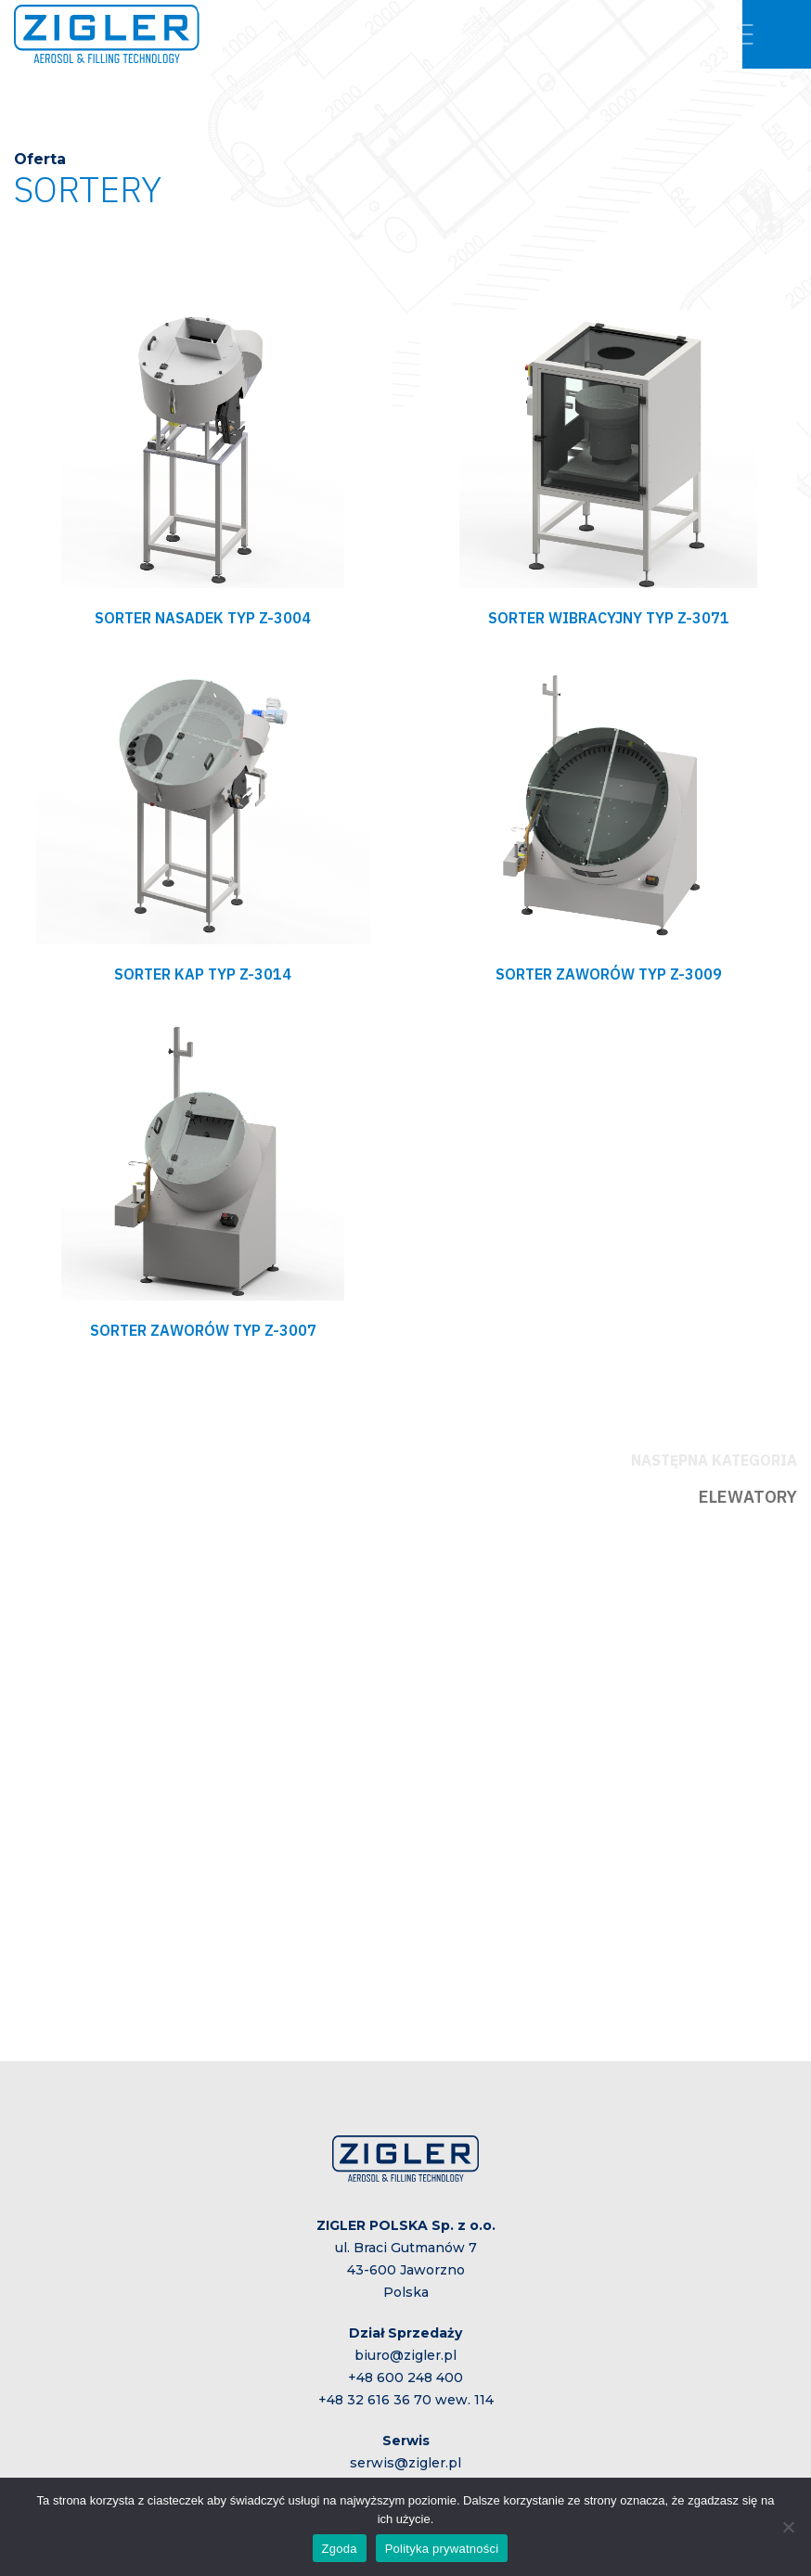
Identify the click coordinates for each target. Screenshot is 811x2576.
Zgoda (339, 2549)
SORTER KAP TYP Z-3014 (202, 974)
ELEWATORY (748, 1496)
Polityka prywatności (442, 2549)
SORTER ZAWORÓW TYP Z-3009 (609, 974)
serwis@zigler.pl (405, 2462)
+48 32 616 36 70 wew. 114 (406, 2399)
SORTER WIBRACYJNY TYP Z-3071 (608, 618)
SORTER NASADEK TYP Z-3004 (203, 618)
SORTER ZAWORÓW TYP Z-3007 (203, 1330)
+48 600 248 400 (405, 2377)
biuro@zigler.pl (405, 2355)
